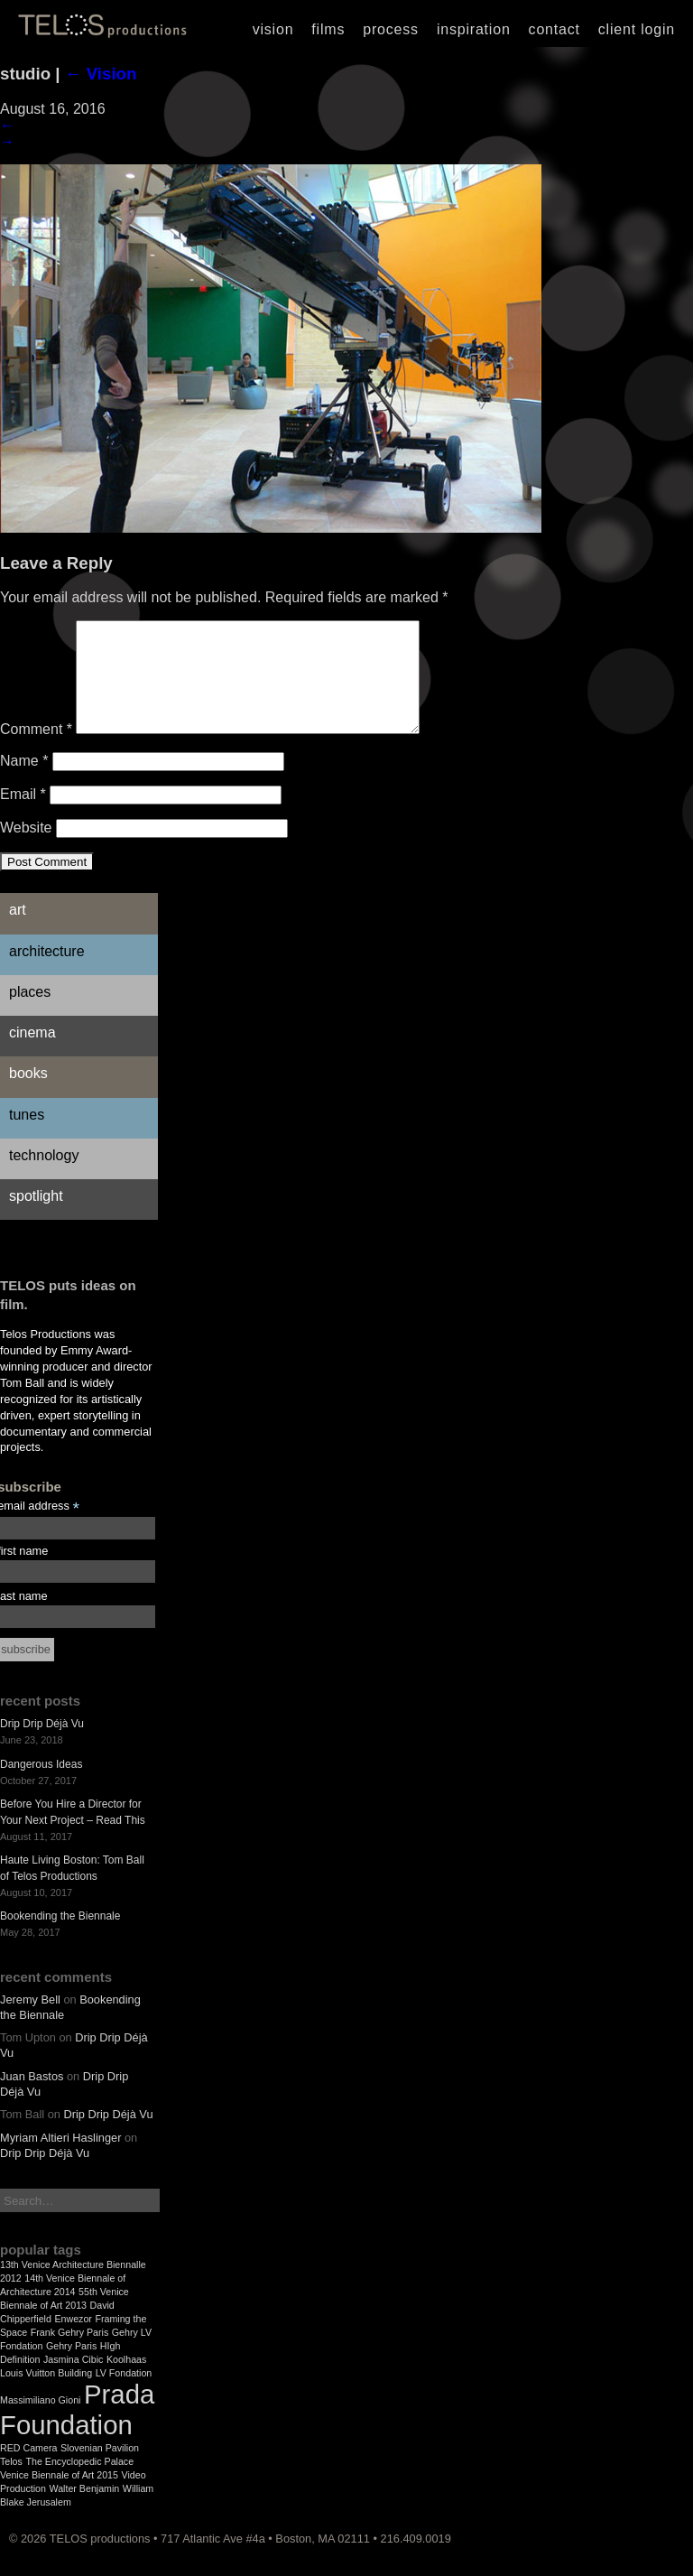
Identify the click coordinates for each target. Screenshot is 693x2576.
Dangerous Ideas (41, 1786)
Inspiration (474, 29)
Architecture (47, 973)
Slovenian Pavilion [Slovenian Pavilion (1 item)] (99, 2469)
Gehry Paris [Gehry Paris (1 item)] (71, 2367)
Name (24, 782)
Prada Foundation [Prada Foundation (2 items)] (77, 2431)
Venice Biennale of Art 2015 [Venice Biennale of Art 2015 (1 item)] (59, 2496)
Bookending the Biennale (60, 1937)
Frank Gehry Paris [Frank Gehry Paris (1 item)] (69, 2353)
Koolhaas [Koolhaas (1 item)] (126, 2381)
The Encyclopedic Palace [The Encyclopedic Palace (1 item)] (79, 2483)
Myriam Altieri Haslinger (60, 2159)
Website (26, 849)
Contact (554, 29)
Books (28, 1094)
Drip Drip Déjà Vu (42, 1745)
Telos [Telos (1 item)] (11, 2483)
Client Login (636, 29)
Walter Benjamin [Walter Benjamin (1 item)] (85, 2510)
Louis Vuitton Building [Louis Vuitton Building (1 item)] (46, 2394)
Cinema (32, 1054)
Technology (44, 1177)
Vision (273, 29)
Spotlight (36, 1217)
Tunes (26, 1136)
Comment (36, 750)
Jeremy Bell (30, 2021)
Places (30, 1013)
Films (328, 29)
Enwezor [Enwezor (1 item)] (72, 2340)
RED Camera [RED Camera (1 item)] (28, 2469)
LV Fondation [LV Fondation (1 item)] (124, 2394)
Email (23, 815)
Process (391, 29)
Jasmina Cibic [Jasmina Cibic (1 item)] (73, 2381)
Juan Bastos (31, 2098)
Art (17, 931)
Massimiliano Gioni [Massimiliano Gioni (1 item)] (40, 2421)
